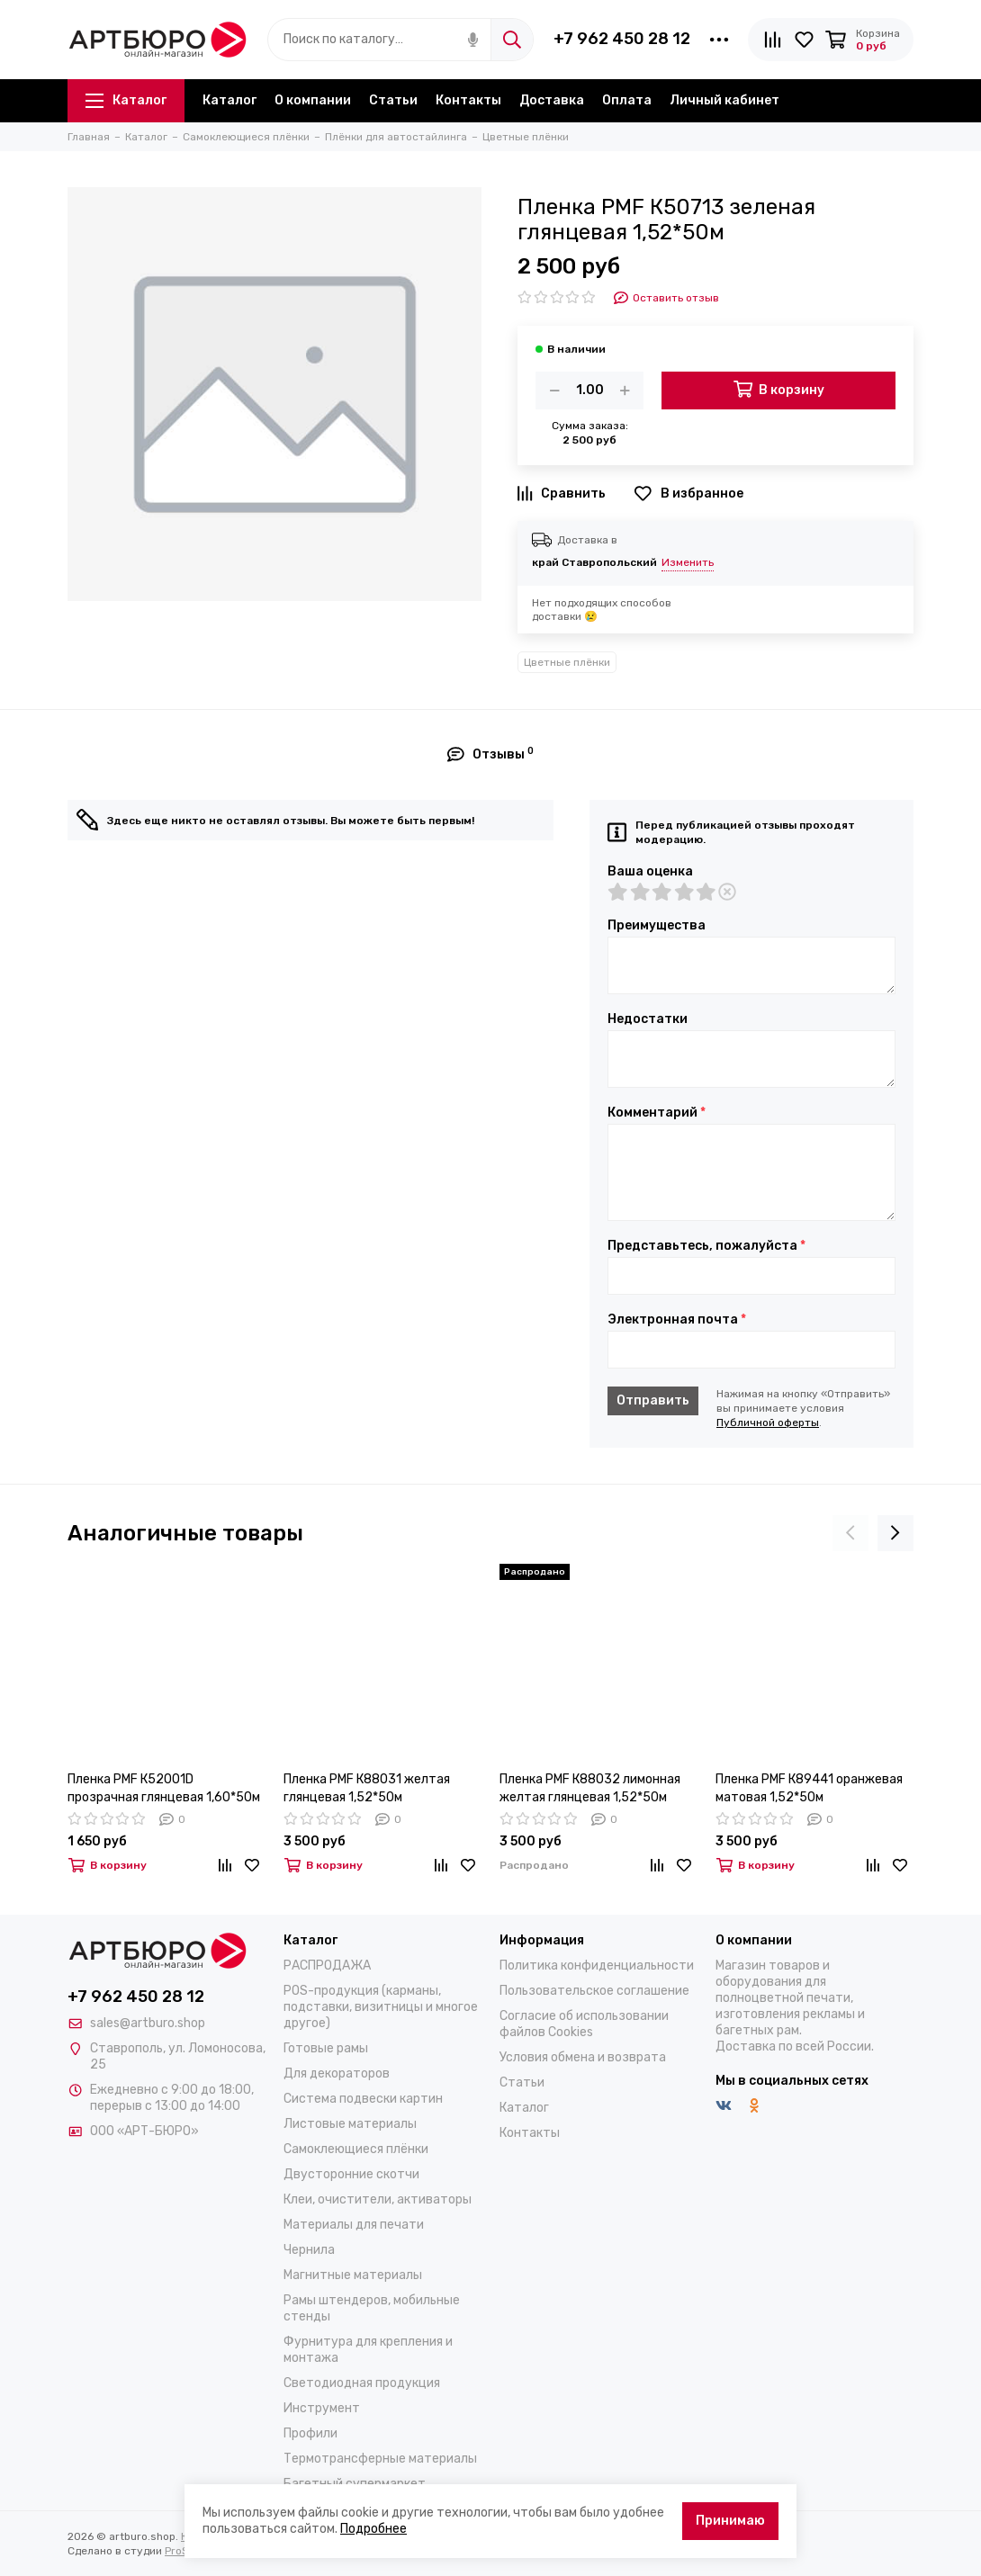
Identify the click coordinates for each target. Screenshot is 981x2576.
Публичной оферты (767, 1422)
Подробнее (373, 2528)
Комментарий (657, 1113)
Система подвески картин (363, 2098)
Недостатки (648, 1019)
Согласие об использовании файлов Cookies (584, 2024)
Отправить (652, 1400)
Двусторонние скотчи (351, 2174)
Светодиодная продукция (362, 2383)
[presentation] (850, 1533)
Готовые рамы (326, 2048)
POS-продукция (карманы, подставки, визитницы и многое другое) (381, 2007)
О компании (312, 100)
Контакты (468, 100)
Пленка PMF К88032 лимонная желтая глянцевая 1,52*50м (590, 1788)
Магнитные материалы (353, 2275)
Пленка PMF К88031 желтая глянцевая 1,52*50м (367, 1788)
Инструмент (322, 2408)
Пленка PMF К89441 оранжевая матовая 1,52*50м (809, 1788)
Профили (311, 2433)
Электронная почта (677, 1320)
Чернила (309, 2249)
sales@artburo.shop (147, 2023)
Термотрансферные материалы (380, 2458)
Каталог (126, 100)
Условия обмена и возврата (583, 2057)
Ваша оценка (650, 872)
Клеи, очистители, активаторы (378, 2199)
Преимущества (657, 926)
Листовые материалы (350, 2124)
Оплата (627, 100)
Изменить (688, 562)
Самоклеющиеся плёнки (356, 2149)
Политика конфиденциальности (597, 1965)
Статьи (393, 100)
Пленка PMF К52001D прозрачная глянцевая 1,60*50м (164, 1788)
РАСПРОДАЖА (327, 1965)
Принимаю (730, 2520)
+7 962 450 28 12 (622, 39)
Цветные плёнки (567, 662)
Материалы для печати (354, 2224)
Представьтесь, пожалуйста (707, 1246)
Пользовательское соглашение (594, 1990)
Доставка (551, 100)
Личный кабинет (724, 100)
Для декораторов (337, 2073)
